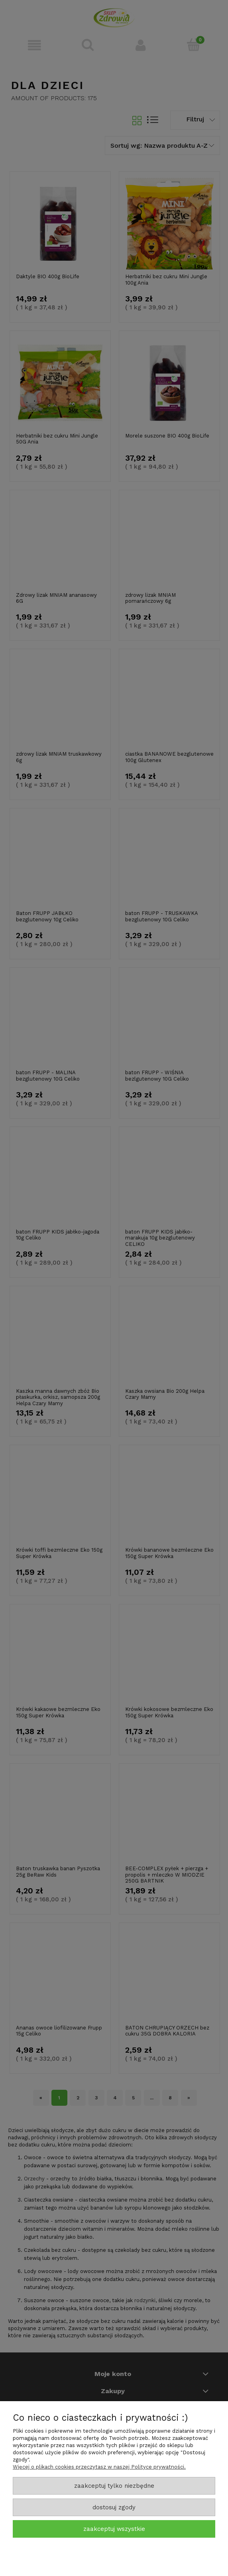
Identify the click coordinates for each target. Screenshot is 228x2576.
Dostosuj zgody (114, 2507)
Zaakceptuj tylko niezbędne (114, 2485)
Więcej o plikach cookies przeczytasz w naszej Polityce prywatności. (99, 2467)
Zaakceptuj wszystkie (114, 2528)
